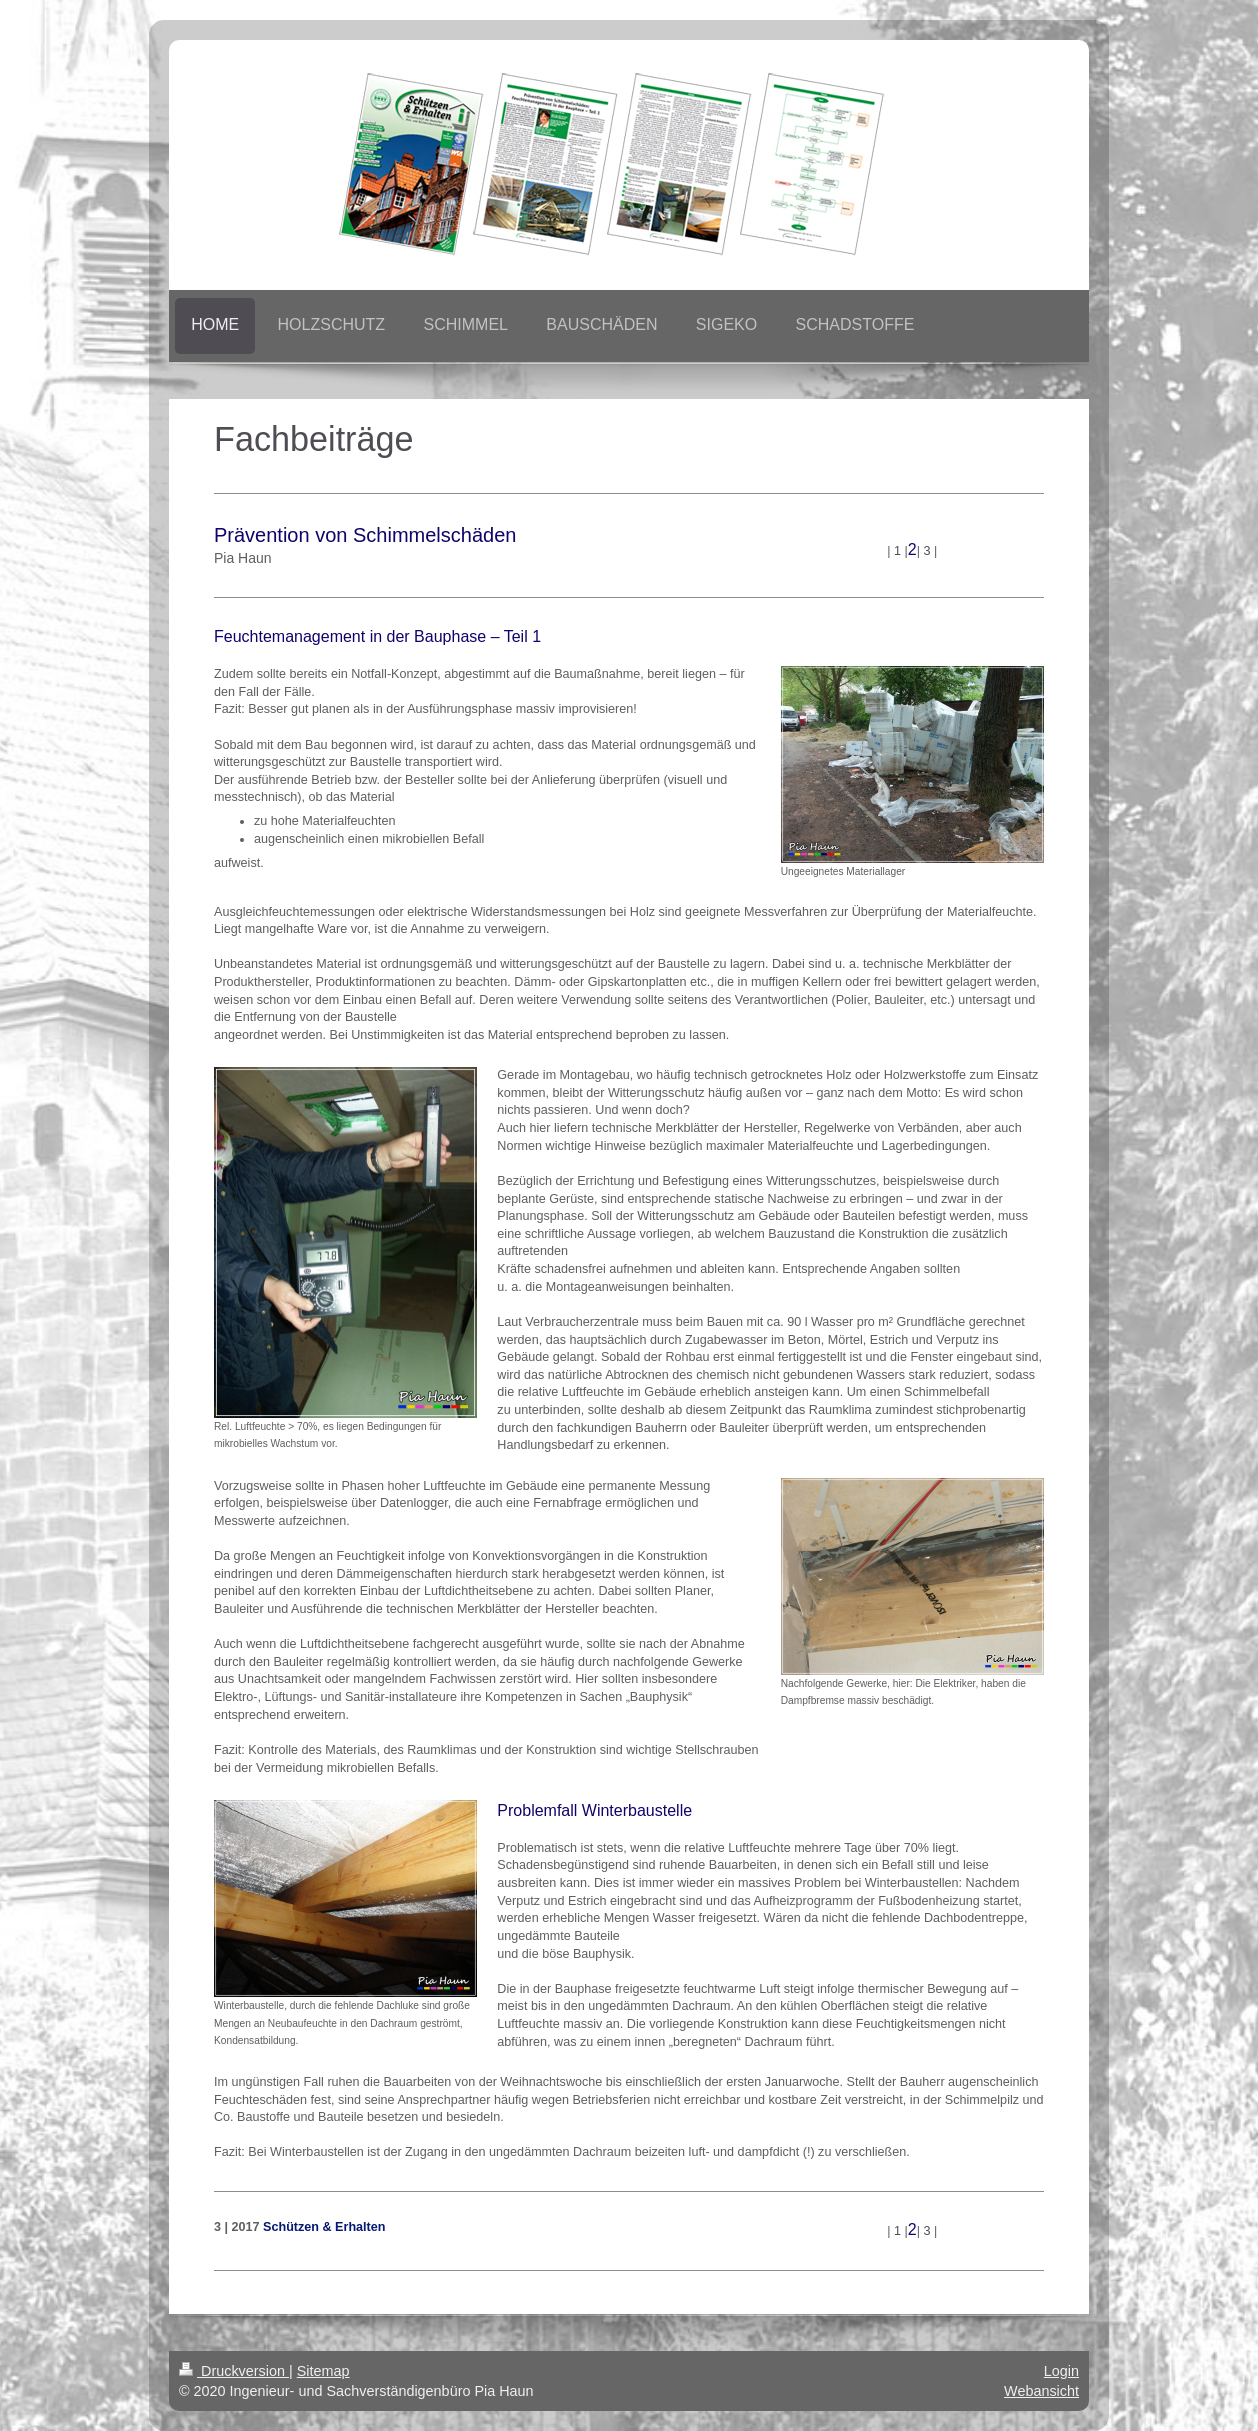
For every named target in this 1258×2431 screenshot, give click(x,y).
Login (1061, 2371)
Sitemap (323, 2371)
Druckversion (234, 2371)
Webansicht (1041, 2391)
